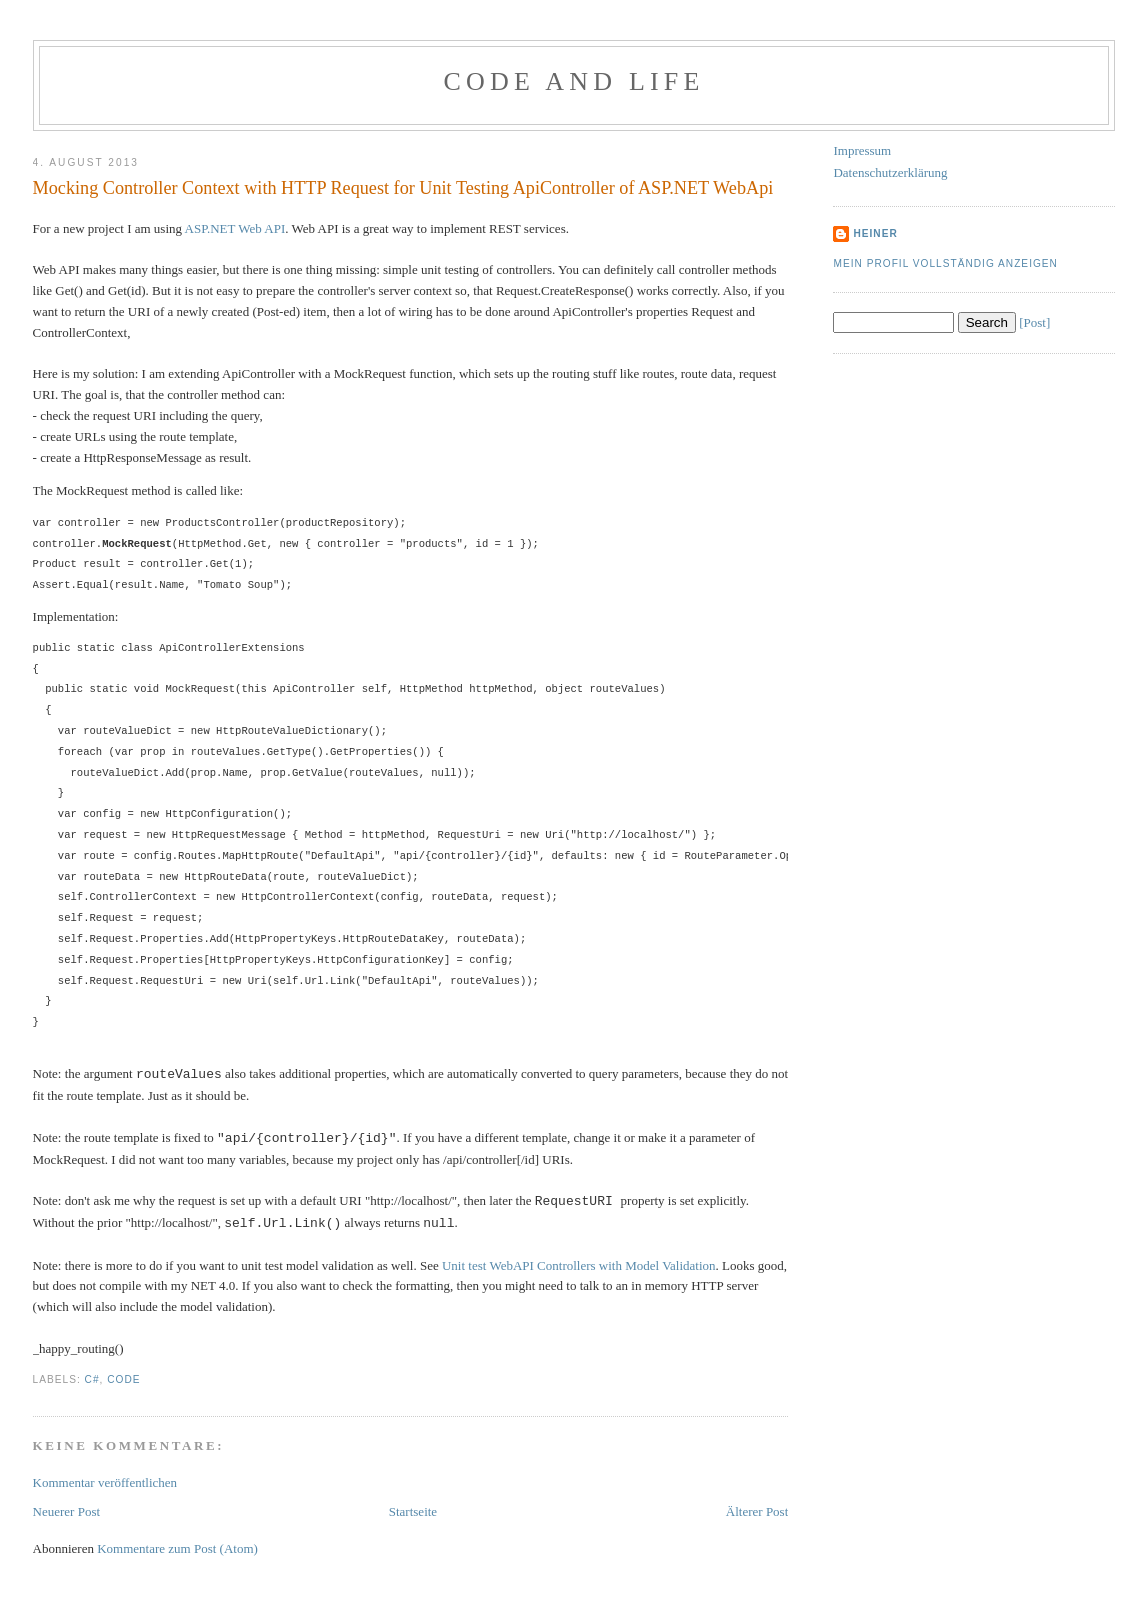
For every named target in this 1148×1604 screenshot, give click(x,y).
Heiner (875, 233)
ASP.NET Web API (235, 228)
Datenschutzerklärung (890, 172)
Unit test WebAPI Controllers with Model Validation (579, 1265)
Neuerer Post (67, 1511)
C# (92, 1379)
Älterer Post (757, 1511)
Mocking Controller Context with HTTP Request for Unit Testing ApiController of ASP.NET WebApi (403, 188)
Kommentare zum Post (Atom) (177, 1548)
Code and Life (573, 81)
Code (123, 1379)
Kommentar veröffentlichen (105, 1482)
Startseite (413, 1511)
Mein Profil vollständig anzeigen (945, 263)
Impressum (862, 150)
